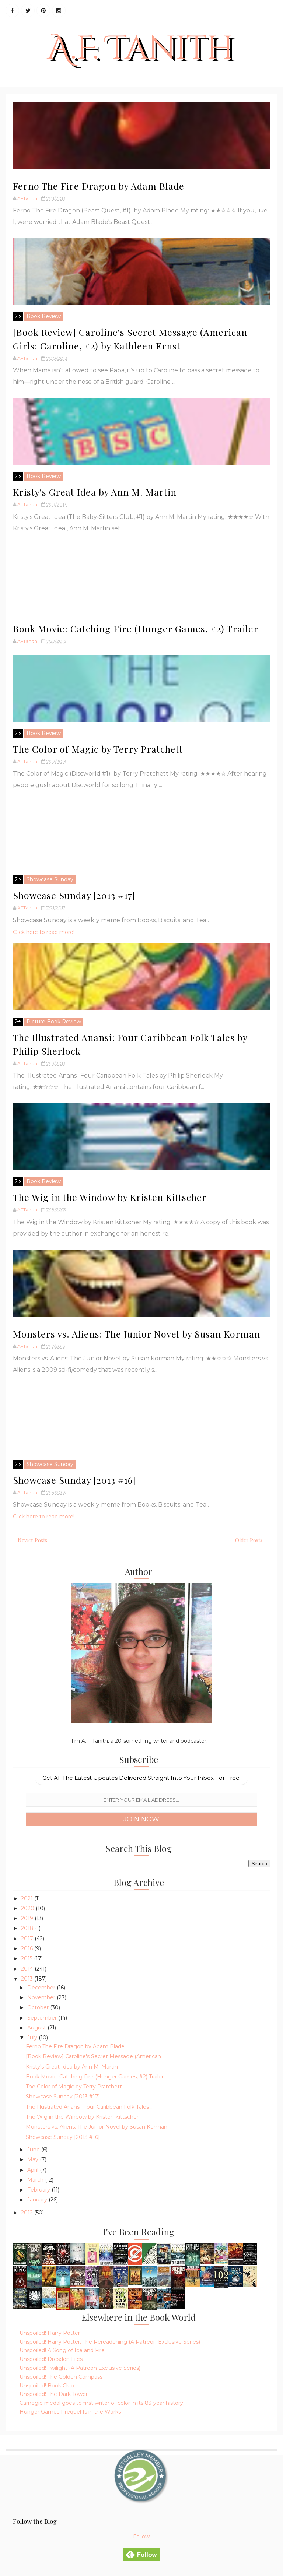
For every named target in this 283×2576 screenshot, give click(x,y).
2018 (28, 1928)
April (33, 2169)
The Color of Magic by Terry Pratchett (98, 749)
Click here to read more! (43, 932)
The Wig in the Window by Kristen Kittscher (110, 1197)
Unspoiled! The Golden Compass (61, 2376)
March (36, 2179)
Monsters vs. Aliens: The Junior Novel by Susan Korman (136, 1334)
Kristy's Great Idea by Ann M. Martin (95, 492)
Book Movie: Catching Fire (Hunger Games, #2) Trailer (135, 628)
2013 (27, 1978)
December (42, 1987)
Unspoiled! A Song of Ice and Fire (62, 2350)
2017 (28, 1938)
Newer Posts (32, 1540)
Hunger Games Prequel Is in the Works (70, 2411)
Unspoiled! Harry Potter (50, 2333)
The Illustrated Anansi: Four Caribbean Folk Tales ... (90, 2107)
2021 (27, 1898)
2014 (28, 1968)
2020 (28, 1908)
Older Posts (248, 1540)
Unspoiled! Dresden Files (51, 2359)
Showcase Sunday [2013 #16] (74, 1480)
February (39, 2189)
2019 (28, 1918)
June (34, 2149)
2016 (27, 1948)
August (37, 2027)
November (42, 1997)
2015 (27, 1958)
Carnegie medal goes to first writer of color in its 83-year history (101, 2403)
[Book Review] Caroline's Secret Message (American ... (96, 2056)
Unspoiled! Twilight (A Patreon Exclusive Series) (80, 2368)
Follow (141, 2536)
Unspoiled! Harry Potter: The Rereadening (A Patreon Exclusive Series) (110, 2341)
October (38, 2007)
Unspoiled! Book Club (47, 2385)
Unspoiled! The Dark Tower (54, 2394)
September (42, 2017)
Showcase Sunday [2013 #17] (74, 895)
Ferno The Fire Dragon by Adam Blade (98, 186)
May (33, 2159)
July (33, 2037)
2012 (27, 2212)
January (38, 2199)
